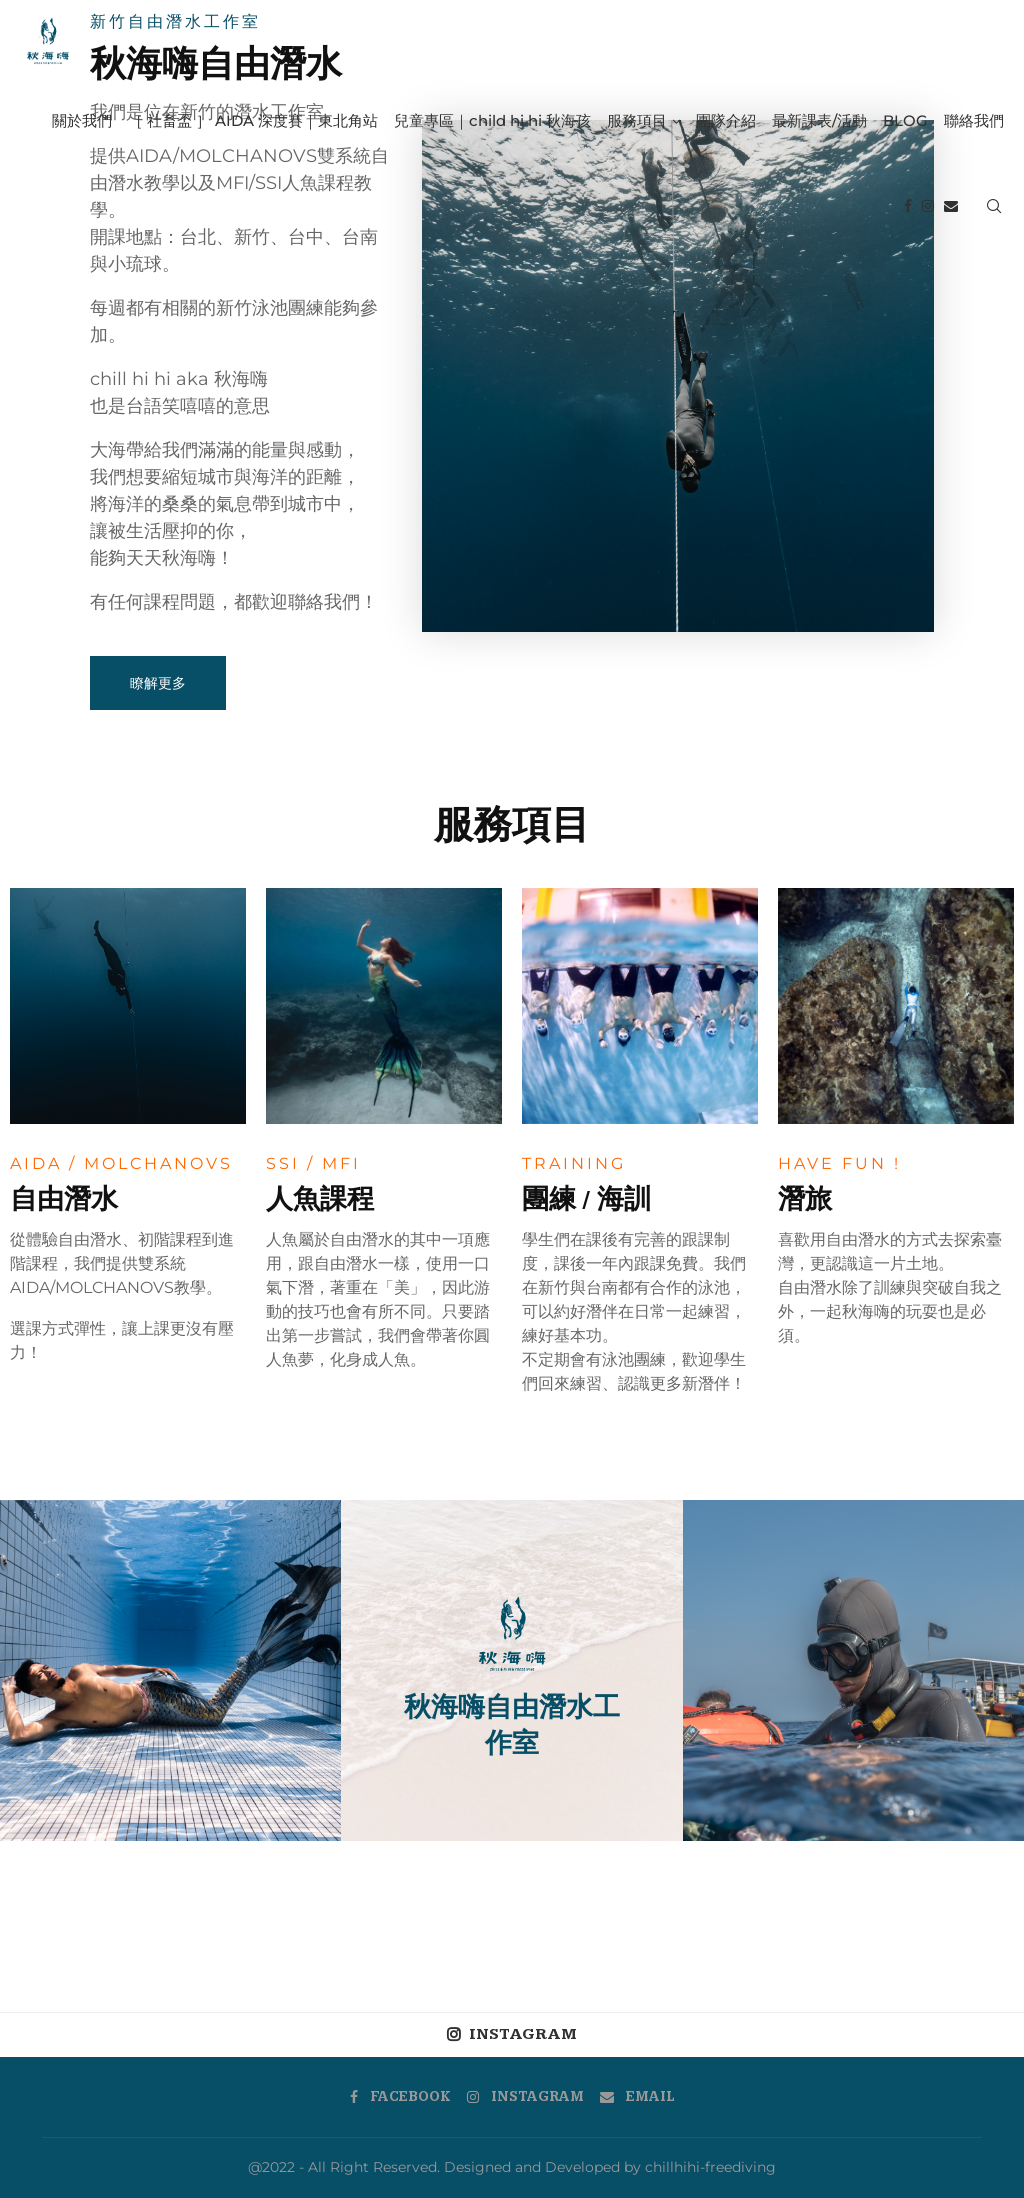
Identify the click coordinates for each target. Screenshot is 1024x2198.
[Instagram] (928, 206)
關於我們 (82, 120)
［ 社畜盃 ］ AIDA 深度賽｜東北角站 (253, 120)
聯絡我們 (974, 120)
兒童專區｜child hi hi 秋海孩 (492, 120)
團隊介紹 (726, 120)
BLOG (905, 120)
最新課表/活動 (819, 120)
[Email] (951, 206)
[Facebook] (908, 206)
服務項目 (637, 120)
